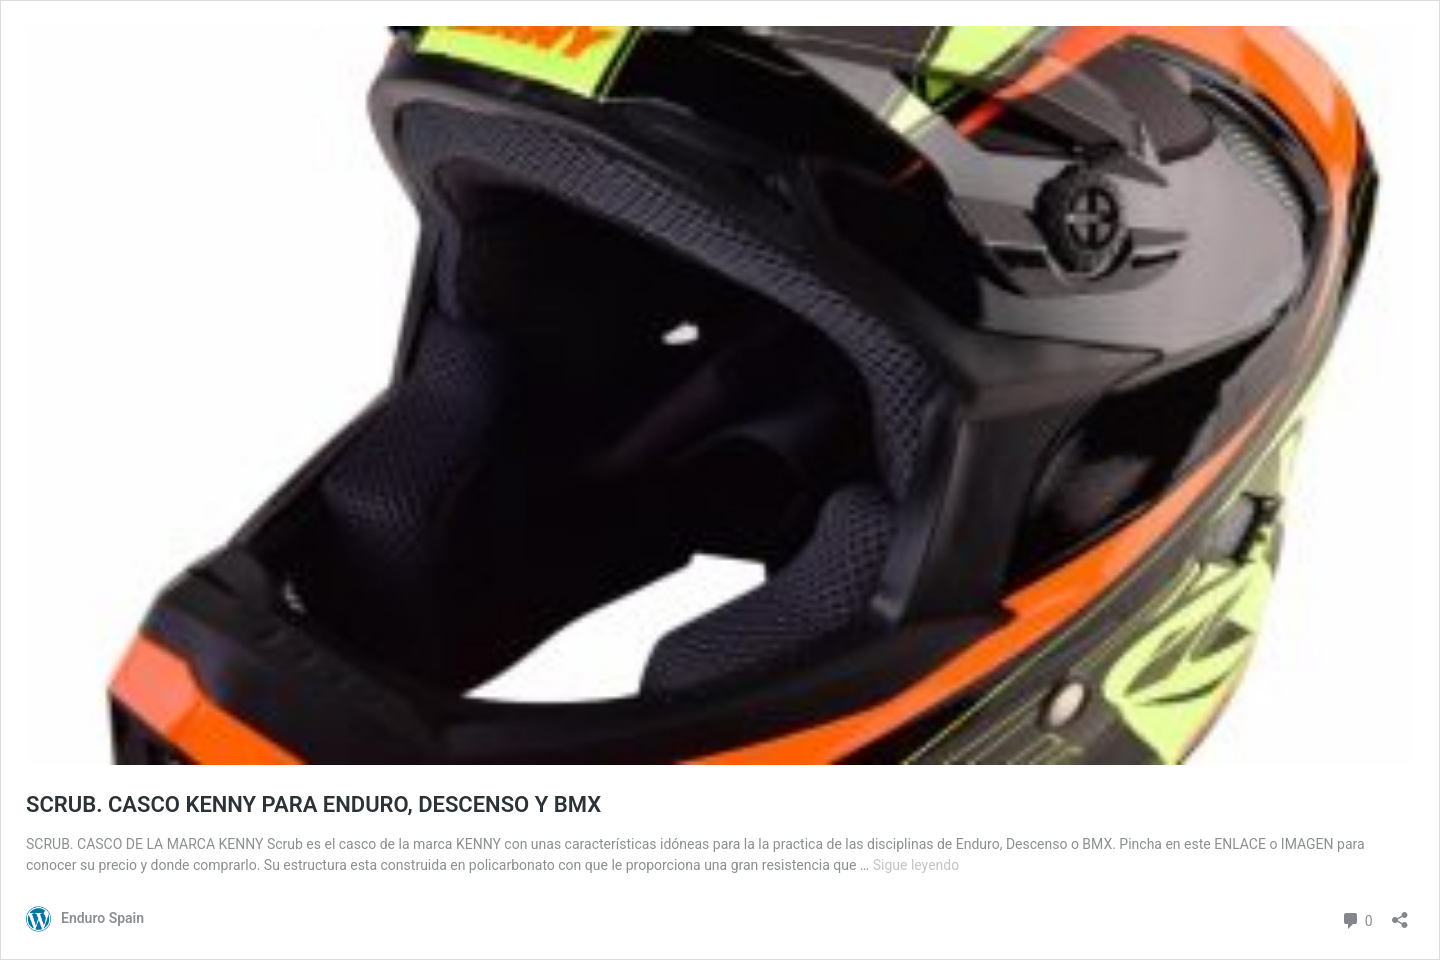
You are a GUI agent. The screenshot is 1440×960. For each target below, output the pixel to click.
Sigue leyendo (916, 865)
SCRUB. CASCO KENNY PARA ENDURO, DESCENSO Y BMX (313, 804)
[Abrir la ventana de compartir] (1400, 913)
